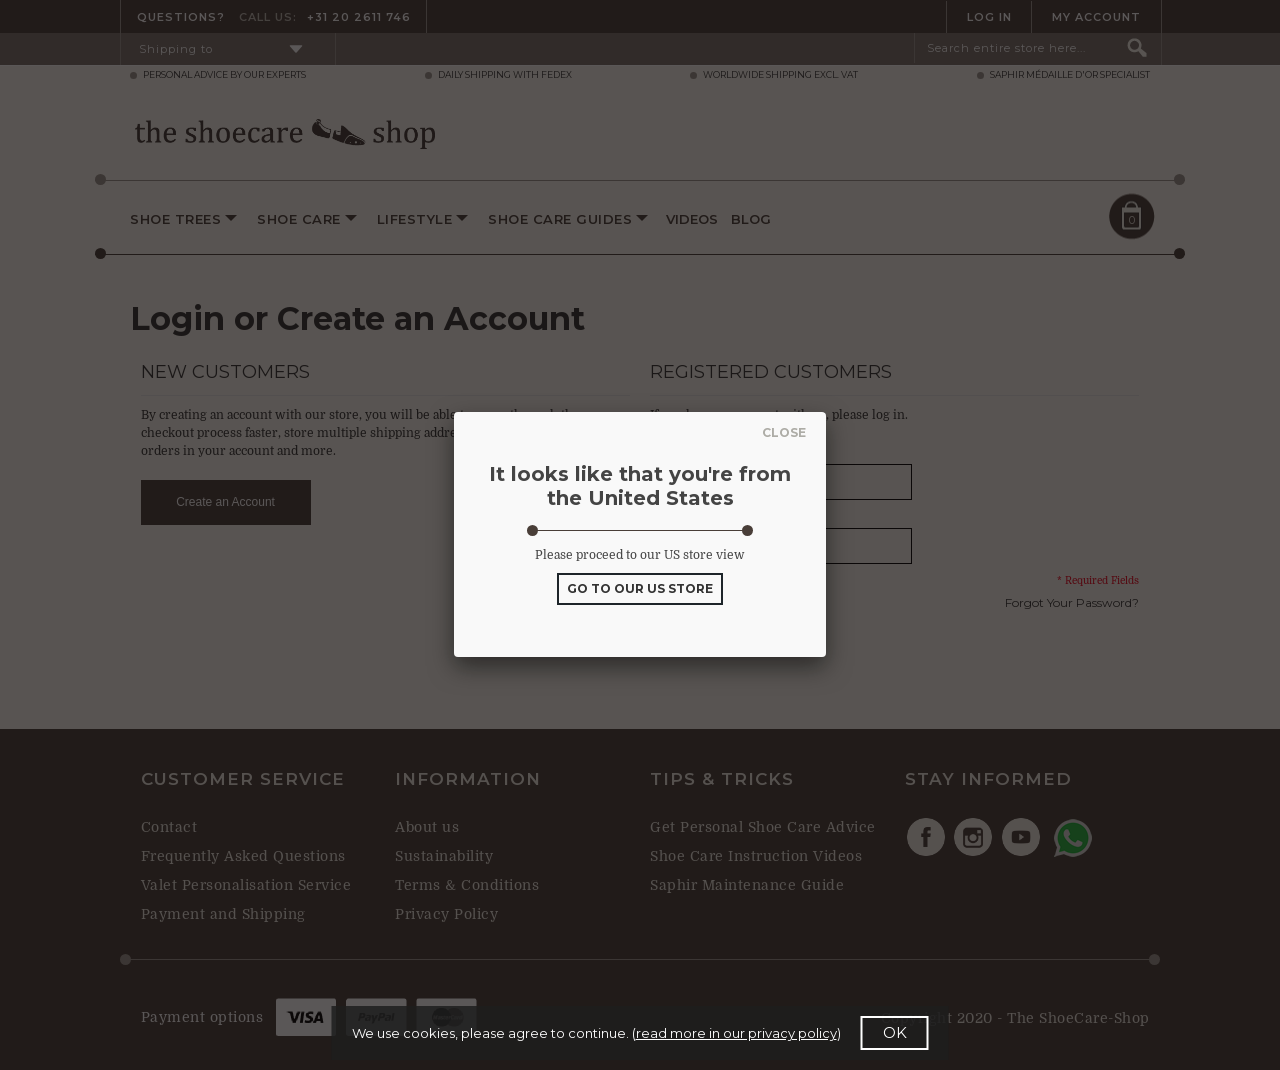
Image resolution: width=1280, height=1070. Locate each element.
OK (895, 1032)
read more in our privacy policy (736, 1033)
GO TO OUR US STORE (640, 588)
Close (780, 432)
